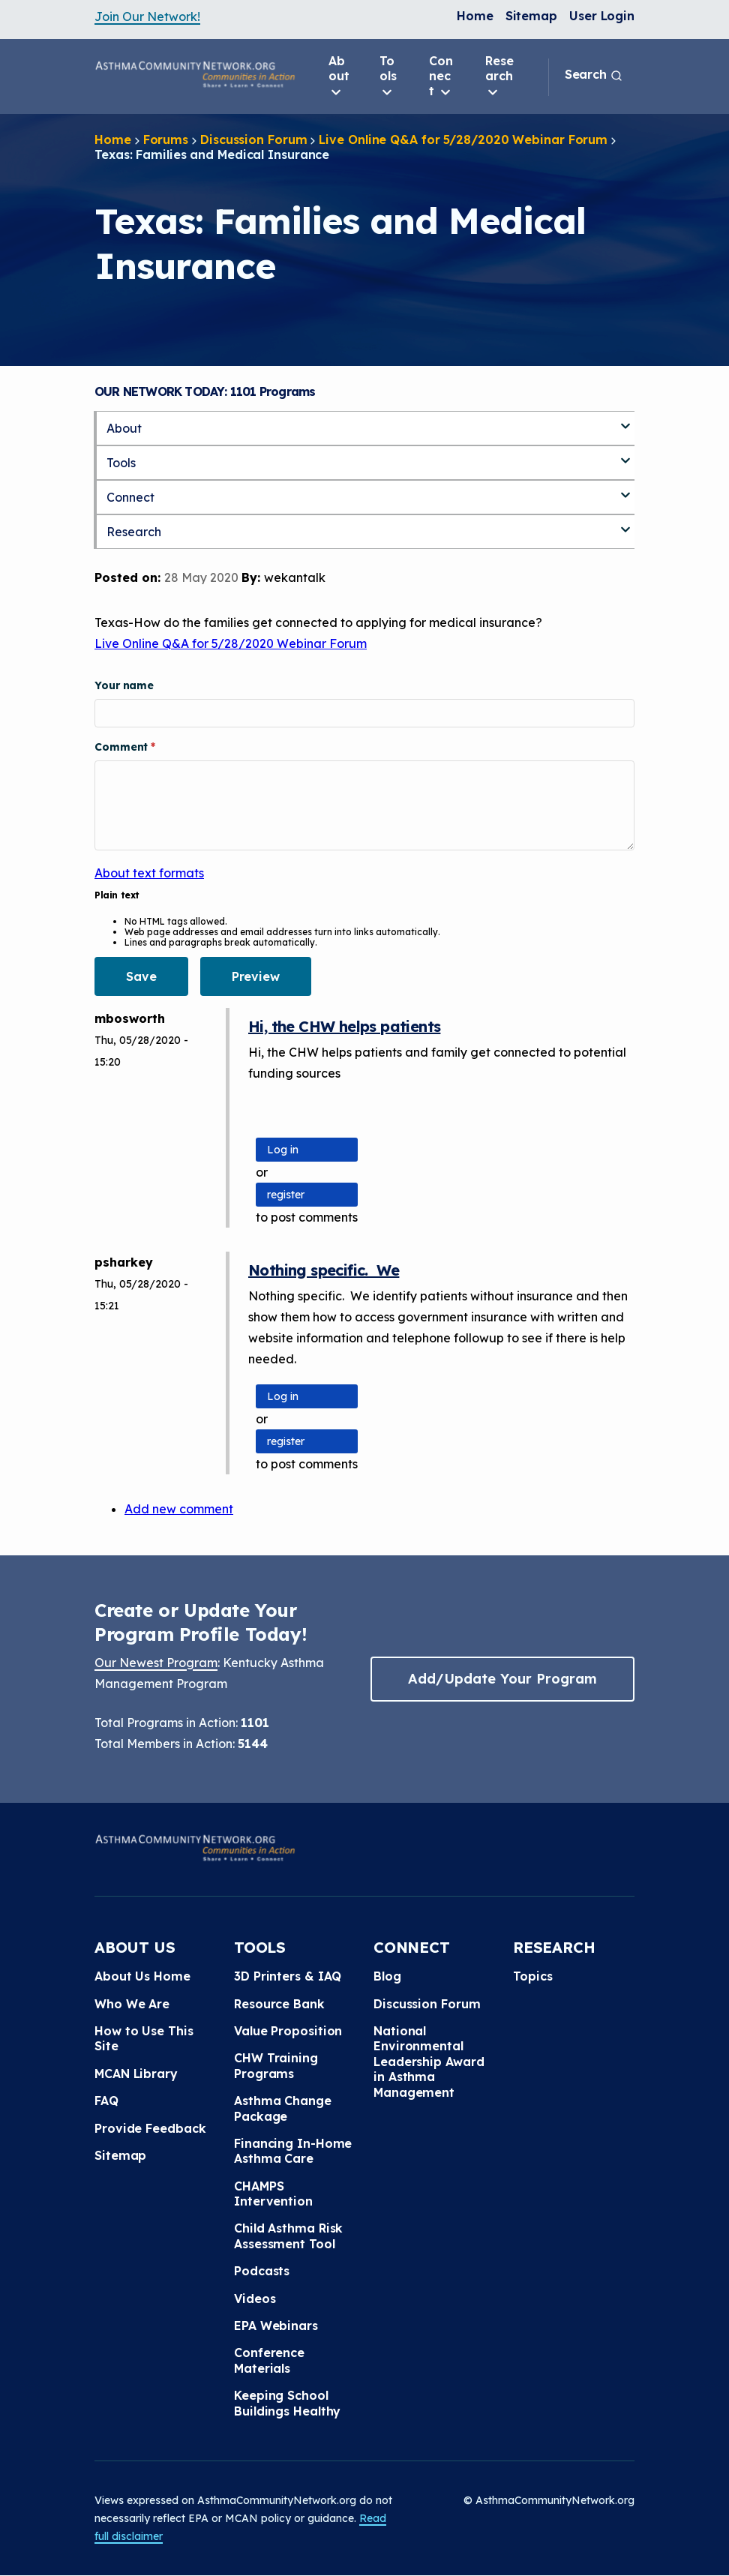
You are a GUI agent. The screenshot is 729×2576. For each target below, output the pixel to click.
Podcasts (262, 2270)
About (339, 76)
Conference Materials (269, 2360)
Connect (441, 76)
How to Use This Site (144, 2038)
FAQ (106, 2100)
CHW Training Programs (276, 2065)
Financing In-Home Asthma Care (293, 2151)
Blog (387, 1976)
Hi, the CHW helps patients (344, 1026)
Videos (254, 2298)
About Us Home (142, 1976)
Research (499, 76)
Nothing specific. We (323, 1270)
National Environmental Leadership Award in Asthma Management (429, 2061)
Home (475, 15)
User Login (601, 15)
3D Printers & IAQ (287, 1976)
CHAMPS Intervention (273, 2194)
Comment (122, 747)
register (285, 1194)
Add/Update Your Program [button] (502, 1678)
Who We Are (132, 2003)
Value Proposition (288, 2030)
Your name (124, 685)
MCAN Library (136, 2073)
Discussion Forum (253, 139)
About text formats (149, 872)
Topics (532, 1976)
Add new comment (178, 1508)
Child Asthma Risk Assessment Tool (288, 2236)
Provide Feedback (150, 2128)
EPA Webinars (276, 2325)
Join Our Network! (147, 16)
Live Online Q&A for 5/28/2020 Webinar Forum (463, 139)
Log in (282, 1149)
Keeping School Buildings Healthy (287, 2403)
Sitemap (531, 15)
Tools (388, 76)
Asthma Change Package (283, 2108)
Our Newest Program (156, 1662)
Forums (165, 139)
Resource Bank (279, 2003)
